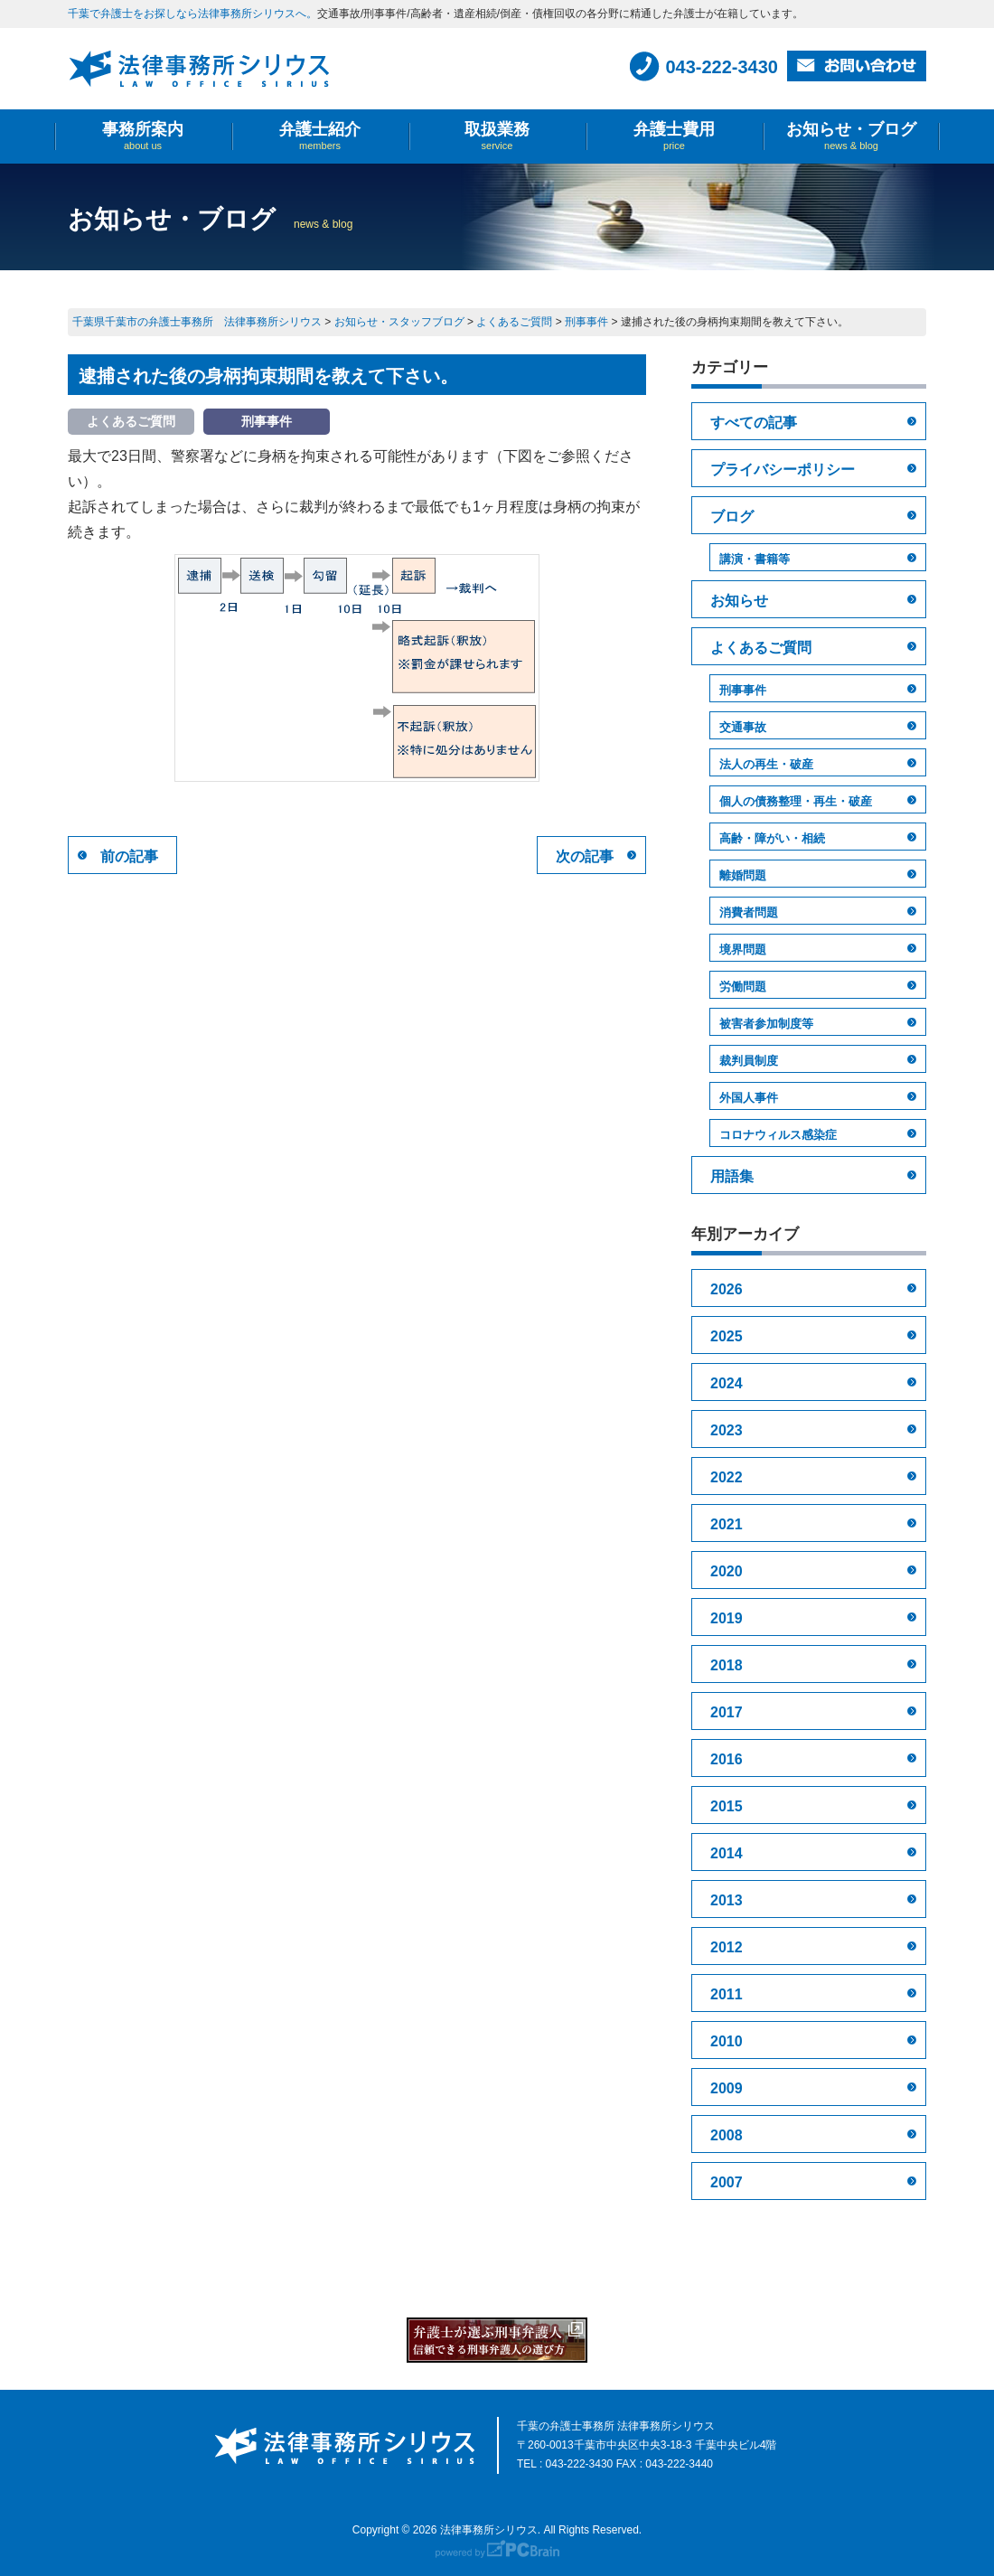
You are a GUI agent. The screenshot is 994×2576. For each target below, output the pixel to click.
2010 (726, 2041)
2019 (726, 1618)
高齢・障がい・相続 (772, 838)
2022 (726, 1477)
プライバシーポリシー (782, 469)
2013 (726, 1900)
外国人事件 (748, 1098)
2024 (726, 1383)
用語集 (732, 1176)
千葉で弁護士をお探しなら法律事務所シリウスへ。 (192, 13)
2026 (726, 1289)
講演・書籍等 (754, 559)
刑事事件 (742, 690)
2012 (726, 1947)
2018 (726, 1665)
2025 (726, 1336)
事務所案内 (142, 136)
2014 (726, 1853)
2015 (726, 1806)
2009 (726, 2088)
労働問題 (742, 986)
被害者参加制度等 (766, 1023)
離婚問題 (742, 875)
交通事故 (742, 727)
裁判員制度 (748, 1060)
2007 (726, 2182)
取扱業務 (497, 136)
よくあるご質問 (760, 647)
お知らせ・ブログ (851, 136)
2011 (726, 1994)
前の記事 (129, 856)
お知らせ (739, 600)
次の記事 (585, 856)
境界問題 (742, 949)
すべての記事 (753, 422)
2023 (726, 1430)
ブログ (732, 516)
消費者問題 (748, 912)
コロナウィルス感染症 (778, 1135)
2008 (726, 2135)
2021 (726, 1524)
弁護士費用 (674, 136)
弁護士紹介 (319, 136)
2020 (726, 1571)
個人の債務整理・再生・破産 (795, 801)
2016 (726, 1759)
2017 (726, 1712)
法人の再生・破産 (766, 764)
